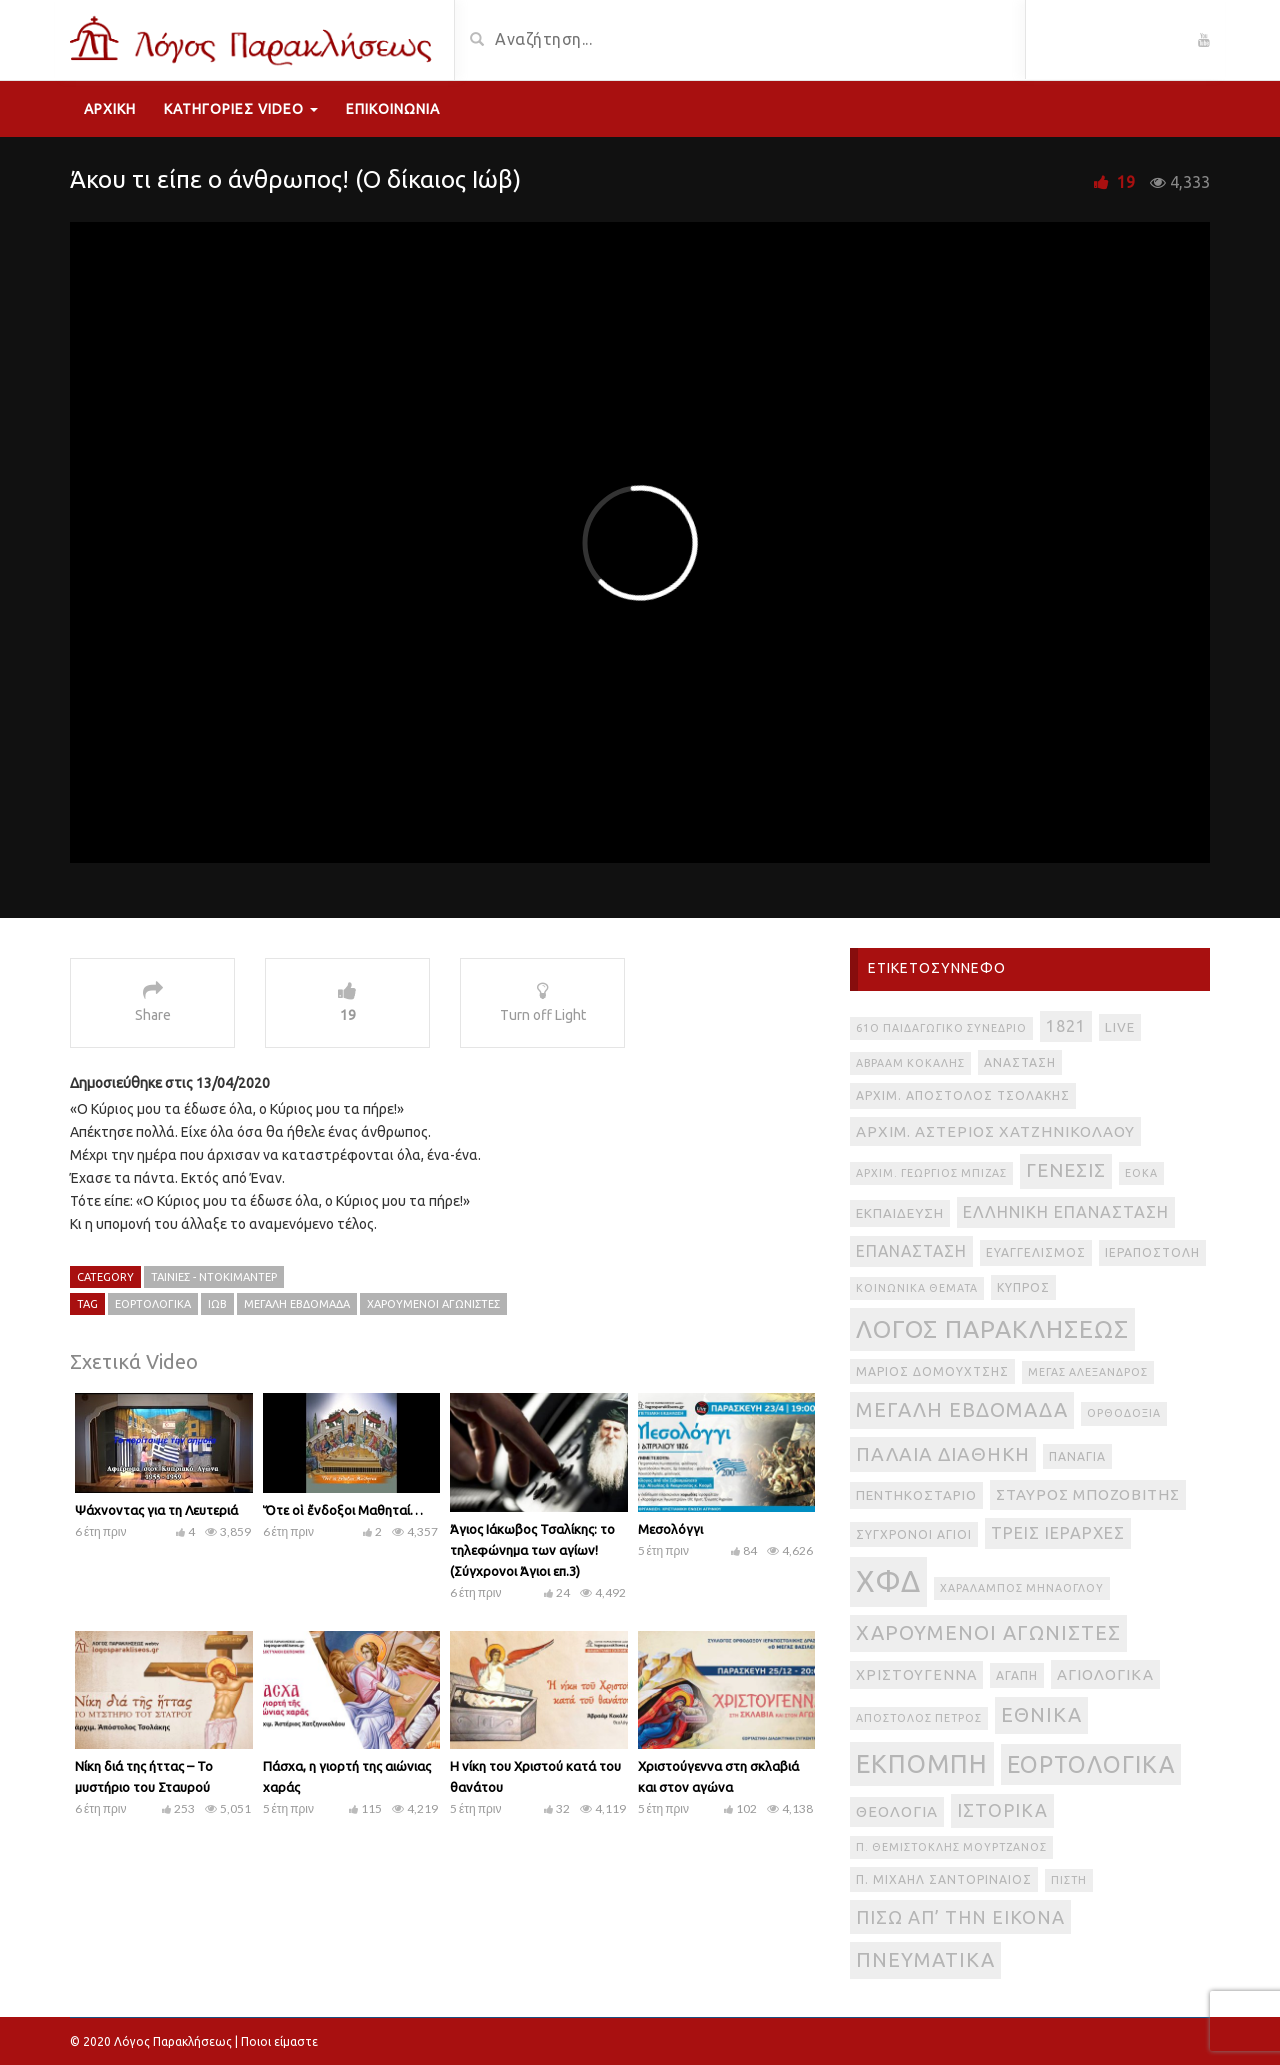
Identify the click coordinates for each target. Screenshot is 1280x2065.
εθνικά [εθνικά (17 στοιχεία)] (1041, 1714)
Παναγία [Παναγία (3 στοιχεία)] (1077, 1456)
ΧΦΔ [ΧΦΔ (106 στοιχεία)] (888, 1581)
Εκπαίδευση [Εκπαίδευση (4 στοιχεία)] (900, 1213)
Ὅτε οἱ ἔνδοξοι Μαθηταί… (343, 1510)
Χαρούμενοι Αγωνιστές (433, 1304)
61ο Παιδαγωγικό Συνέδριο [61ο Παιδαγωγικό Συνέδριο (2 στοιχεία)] (941, 1028)
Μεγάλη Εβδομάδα (297, 1304)
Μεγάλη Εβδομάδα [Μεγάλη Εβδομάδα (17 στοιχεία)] (962, 1409)
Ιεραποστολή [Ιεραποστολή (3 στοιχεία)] (1152, 1252)
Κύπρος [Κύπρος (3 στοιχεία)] (1023, 1287)
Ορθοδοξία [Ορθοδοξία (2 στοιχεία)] (1124, 1413)
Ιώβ (217, 1304)
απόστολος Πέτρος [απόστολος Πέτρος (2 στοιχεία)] (919, 1718)
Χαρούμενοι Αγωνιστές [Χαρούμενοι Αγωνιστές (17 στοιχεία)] (988, 1632)
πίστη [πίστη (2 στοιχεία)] (1069, 1880)
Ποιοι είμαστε (279, 2041)
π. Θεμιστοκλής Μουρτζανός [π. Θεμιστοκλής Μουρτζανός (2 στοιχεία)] (951, 1847)
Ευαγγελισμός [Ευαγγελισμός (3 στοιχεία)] (1036, 1252)
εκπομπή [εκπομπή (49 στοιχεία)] (922, 1763)
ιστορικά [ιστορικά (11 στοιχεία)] (1002, 1810)
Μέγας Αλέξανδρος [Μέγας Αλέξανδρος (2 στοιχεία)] (1088, 1372)
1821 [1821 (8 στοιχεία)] (1066, 1026)
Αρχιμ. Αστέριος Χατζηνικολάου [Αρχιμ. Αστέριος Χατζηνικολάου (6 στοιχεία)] (995, 1131)
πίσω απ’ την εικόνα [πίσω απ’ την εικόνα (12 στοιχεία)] (960, 1917)
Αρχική (110, 109)
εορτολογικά (153, 1304)
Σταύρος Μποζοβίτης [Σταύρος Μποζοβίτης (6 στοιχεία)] (1088, 1494)
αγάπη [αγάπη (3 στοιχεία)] (1017, 1675)
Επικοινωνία (393, 109)
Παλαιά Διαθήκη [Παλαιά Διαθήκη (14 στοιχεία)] (943, 1454)
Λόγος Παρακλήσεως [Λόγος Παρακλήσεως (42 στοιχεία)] (992, 1329)
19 (1126, 182)
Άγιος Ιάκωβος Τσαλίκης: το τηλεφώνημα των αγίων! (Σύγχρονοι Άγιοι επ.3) (532, 1550)
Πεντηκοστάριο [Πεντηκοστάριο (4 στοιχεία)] (916, 1495)
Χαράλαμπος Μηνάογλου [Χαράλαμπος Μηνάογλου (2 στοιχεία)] (1022, 1588)
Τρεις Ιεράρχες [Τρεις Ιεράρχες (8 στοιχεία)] (1058, 1533)
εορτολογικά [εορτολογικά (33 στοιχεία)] (1091, 1764)
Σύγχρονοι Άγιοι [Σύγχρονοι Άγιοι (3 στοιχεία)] (914, 1534)
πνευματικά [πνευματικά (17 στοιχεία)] (925, 1959)
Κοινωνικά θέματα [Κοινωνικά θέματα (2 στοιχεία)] (917, 1288)
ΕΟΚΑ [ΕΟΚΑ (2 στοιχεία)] (1141, 1173)
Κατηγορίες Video (241, 109)
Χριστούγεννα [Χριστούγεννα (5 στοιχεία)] (916, 1675)
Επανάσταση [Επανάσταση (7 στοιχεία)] (911, 1251)
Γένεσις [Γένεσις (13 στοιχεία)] (1066, 1170)
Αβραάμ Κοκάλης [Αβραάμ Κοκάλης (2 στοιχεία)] (910, 1063)
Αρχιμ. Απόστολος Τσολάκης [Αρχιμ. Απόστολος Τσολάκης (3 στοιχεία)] (963, 1095)
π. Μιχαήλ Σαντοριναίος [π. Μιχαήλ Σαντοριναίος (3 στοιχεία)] (944, 1879)
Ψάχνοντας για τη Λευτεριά (156, 1510)
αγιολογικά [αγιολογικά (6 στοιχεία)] (1105, 1674)
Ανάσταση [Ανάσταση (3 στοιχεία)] (1020, 1062)
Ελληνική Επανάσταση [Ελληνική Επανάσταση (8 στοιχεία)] (1066, 1212)
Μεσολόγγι (670, 1529)
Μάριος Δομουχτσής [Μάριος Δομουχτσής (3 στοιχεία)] (932, 1371)
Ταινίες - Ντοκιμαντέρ (214, 1277)
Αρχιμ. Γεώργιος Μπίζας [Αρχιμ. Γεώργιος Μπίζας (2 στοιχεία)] (931, 1173)
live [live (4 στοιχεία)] (1120, 1027)
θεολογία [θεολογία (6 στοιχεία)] (897, 1811)
